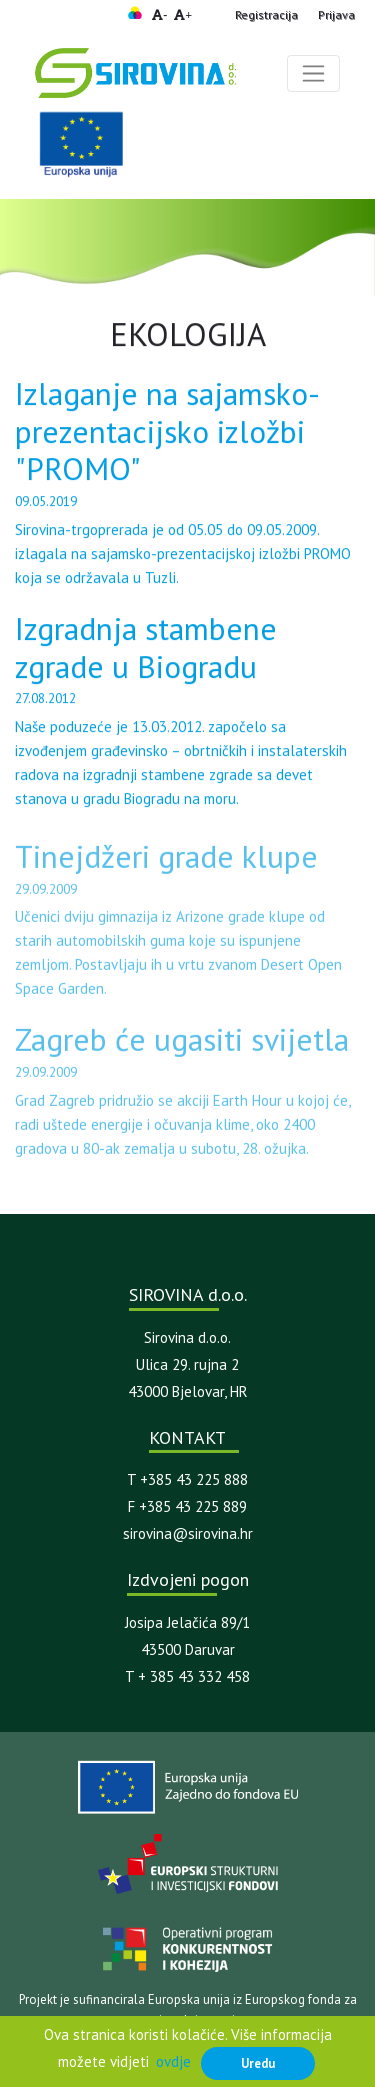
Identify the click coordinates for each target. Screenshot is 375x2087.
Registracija (266, 14)
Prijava (336, 14)
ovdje (173, 2061)
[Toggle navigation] (313, 73)
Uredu (258, 2063)
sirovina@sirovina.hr (188, 1533)
